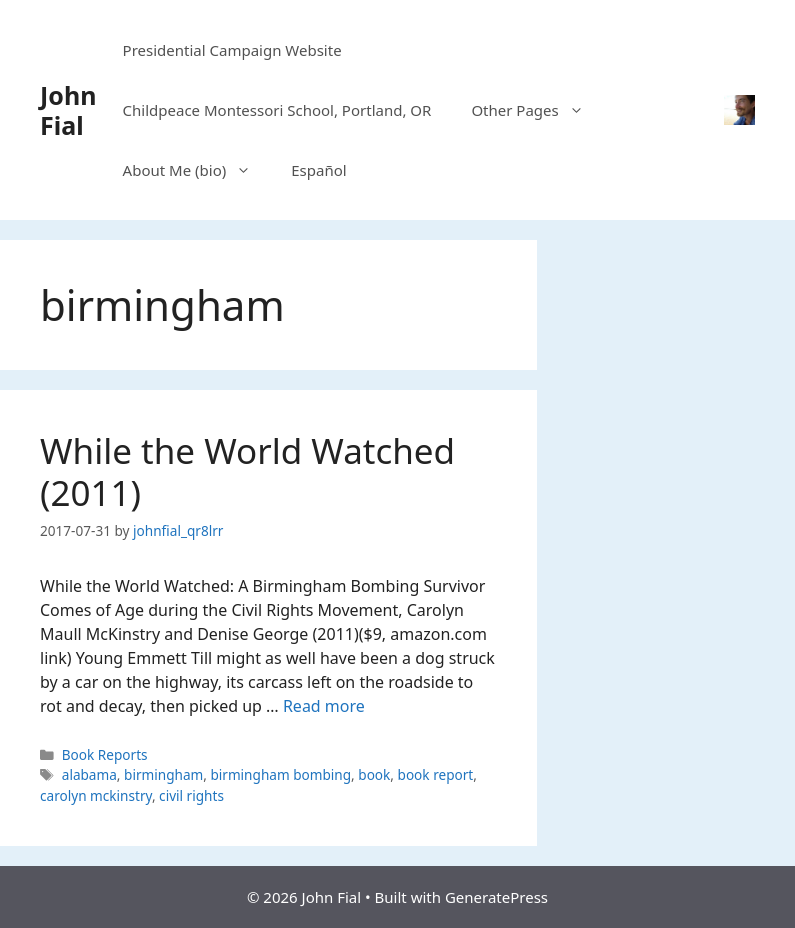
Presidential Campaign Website (232, 50)
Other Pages (537, 110)
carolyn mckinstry (96, 795)
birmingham (163, 774)
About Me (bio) (197, 170)
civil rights (191, 795)
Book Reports (105, 754)
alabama (89, 774)
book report (436, 774)
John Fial (68, 110)
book (374, 774)
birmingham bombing (280, 774)
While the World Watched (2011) (247, 471)
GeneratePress (496, 897)
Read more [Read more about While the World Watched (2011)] (324, 706)
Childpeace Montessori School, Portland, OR (277, 110)
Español (318, 170)
